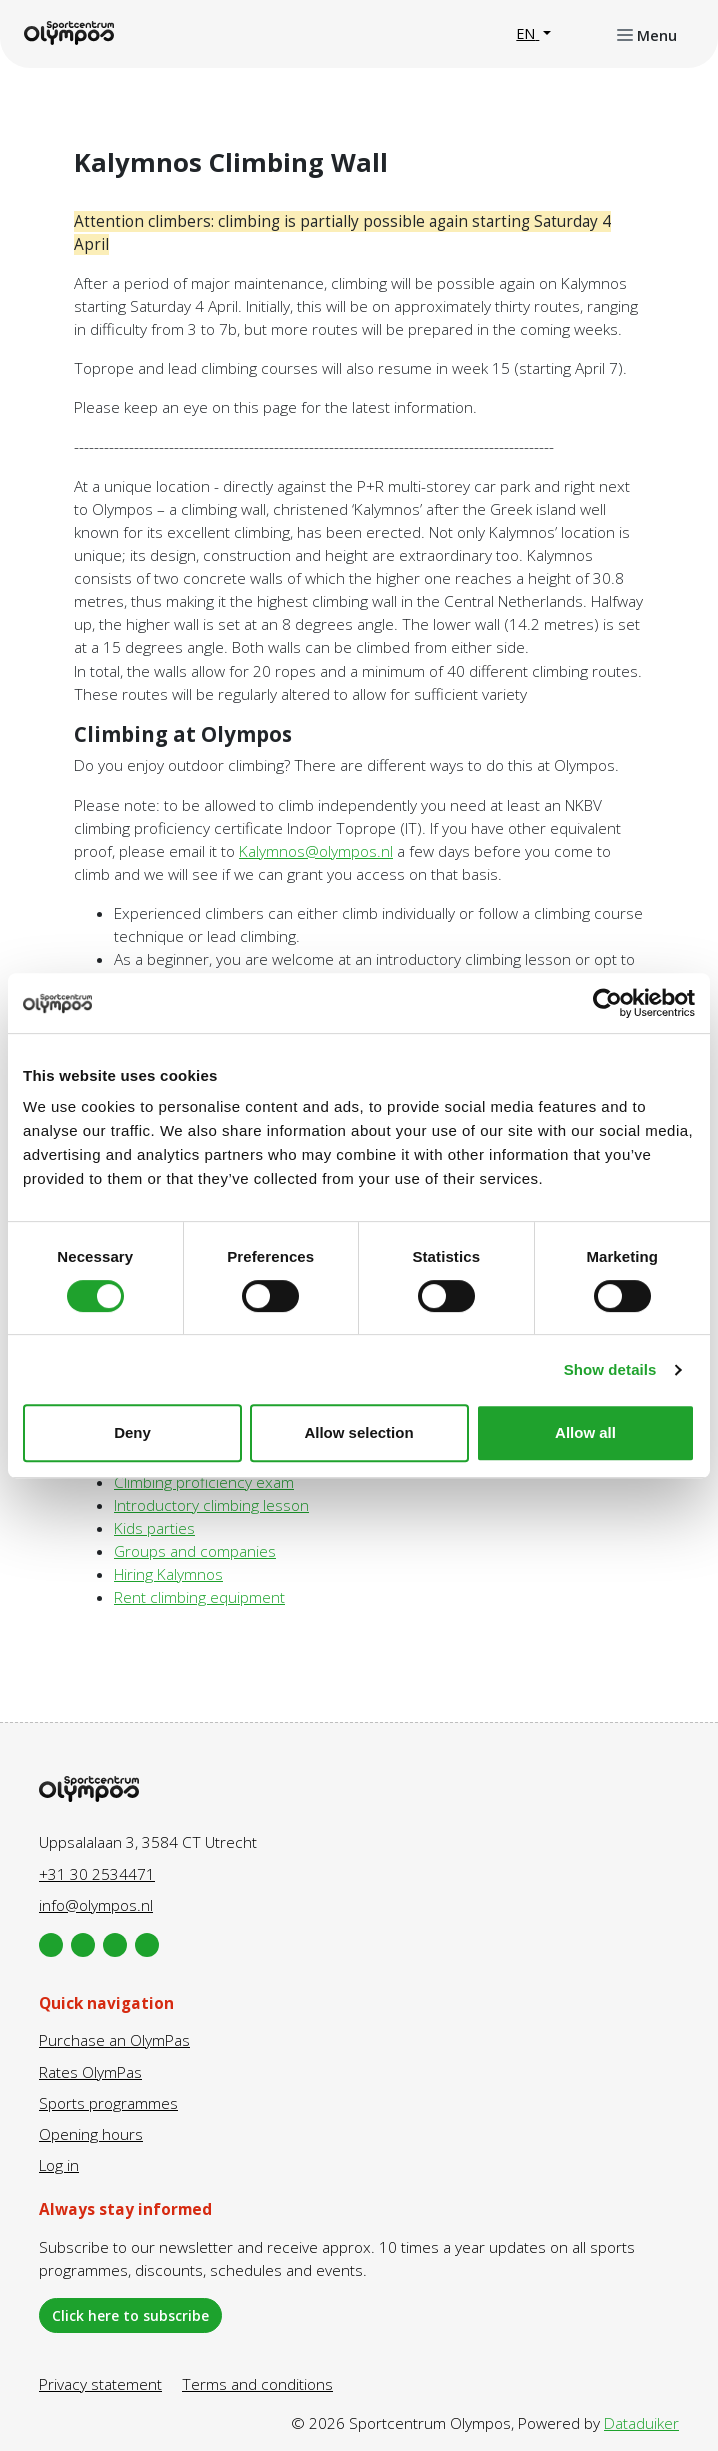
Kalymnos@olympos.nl (316, 851)
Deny (132, 1432)
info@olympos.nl (96, 1905)
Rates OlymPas (90, 2072)
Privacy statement (100, 2384)
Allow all (585, 1432)
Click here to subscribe (130, 2315)
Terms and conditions (257, 2384)
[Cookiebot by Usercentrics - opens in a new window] (607, 1003)
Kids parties (154, 1528)
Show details (610, 1369)
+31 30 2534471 (97, 1874)
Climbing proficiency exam (204, 1482)
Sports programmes (108, 2103)
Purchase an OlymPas (114, 2040)
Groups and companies (195, 1551)
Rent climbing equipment (199, 1597)
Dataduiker (641, 2423)
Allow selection (358, 1432)
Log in (59, 2165)
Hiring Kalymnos (168, 1574)
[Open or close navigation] (647, 34)
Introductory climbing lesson (211, 1505)
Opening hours (91, 2134)
